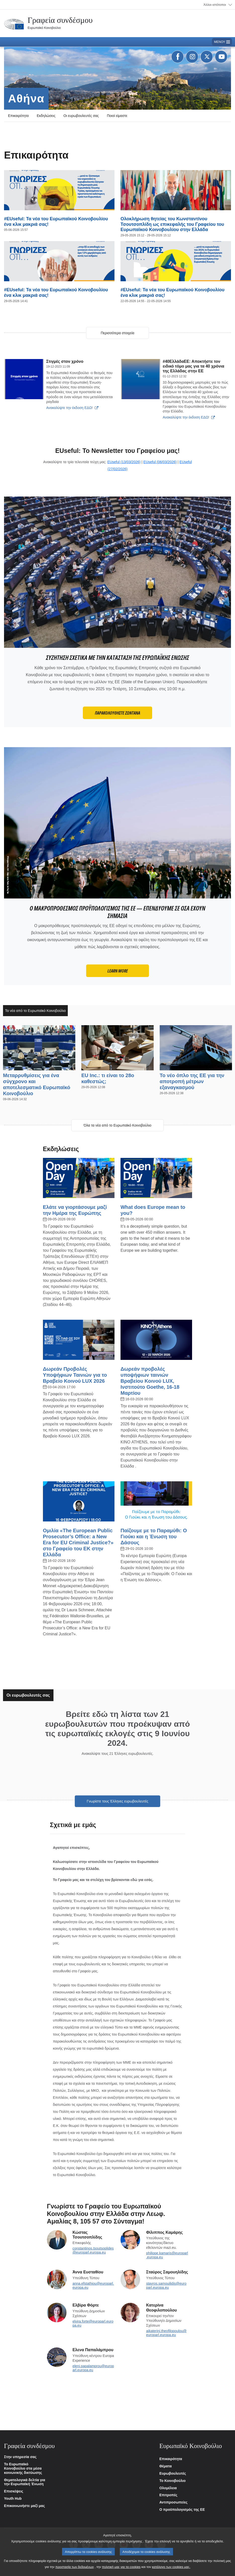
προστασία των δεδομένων (74, 2567)
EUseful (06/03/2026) (160, 462)
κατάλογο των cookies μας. (171, 2567)
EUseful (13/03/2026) (123, 462)
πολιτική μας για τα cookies (121, 2567)
